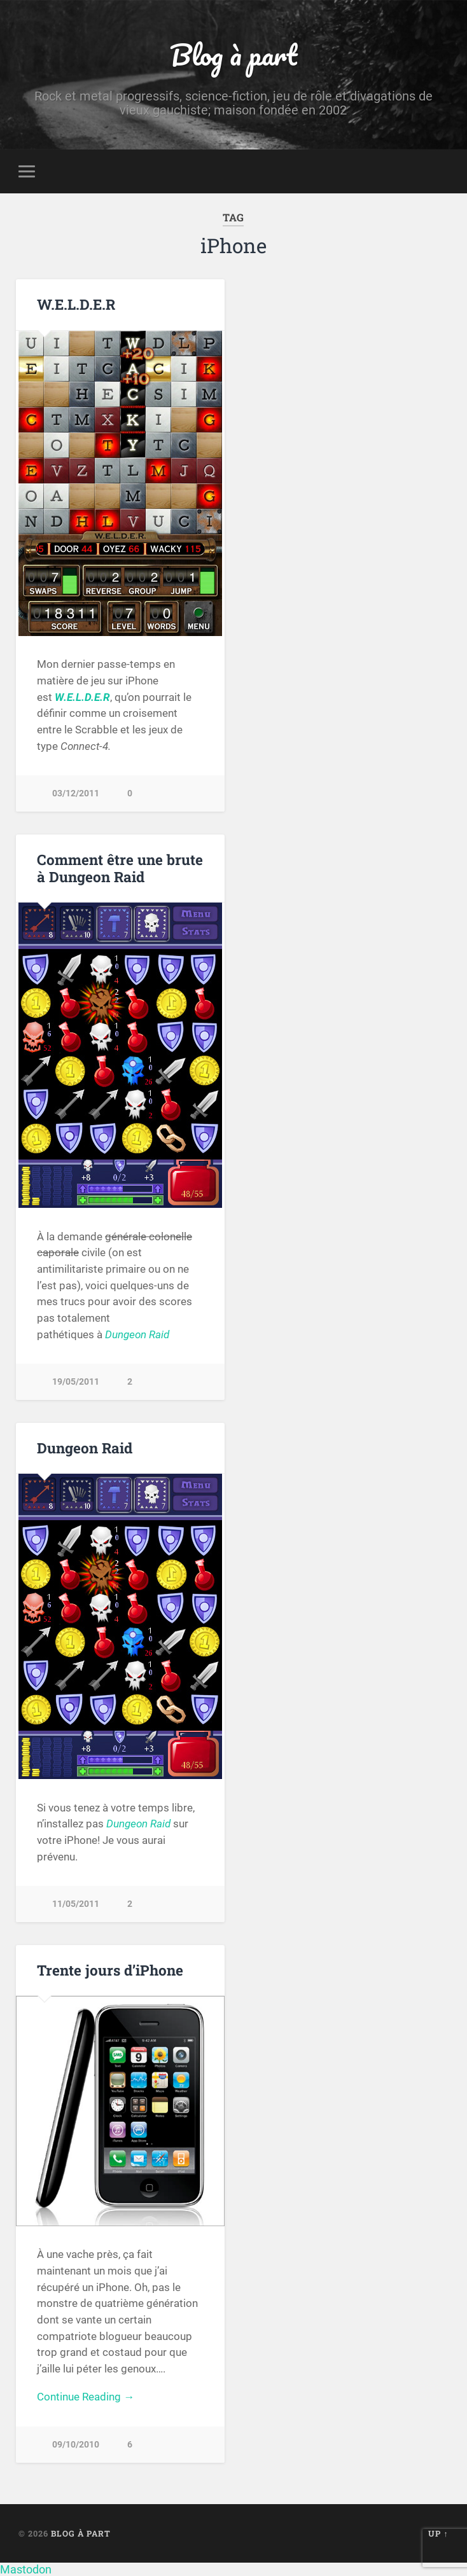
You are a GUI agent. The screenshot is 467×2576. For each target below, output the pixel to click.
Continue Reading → (85, 2396)
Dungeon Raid (137, 1334)
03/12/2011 (75, 793)
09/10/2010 (75, 2444)
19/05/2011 (75, 1381)
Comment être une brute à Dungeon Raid (120, 868)
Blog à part (233, 54)
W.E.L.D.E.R (76, 304)
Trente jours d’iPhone (110, 1969)
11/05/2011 (75, 1904)
